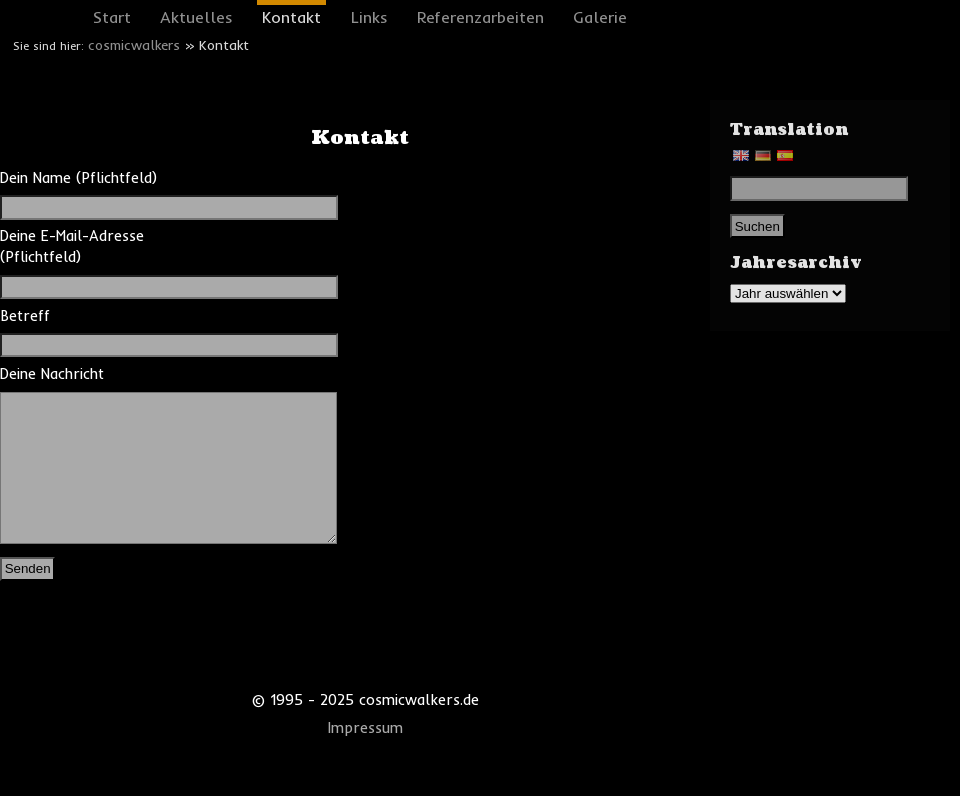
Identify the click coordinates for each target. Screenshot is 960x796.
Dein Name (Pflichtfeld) (101, 192)
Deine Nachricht (101, 471)
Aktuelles (196, 17)
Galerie (600, 17)
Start (112, 17)
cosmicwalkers (134, 45)
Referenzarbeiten (480, 17)
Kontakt (291, 17)
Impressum (365, 758)
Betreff (101, 330)
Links (369, 17)
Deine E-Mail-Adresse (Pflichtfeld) (101, 261)
